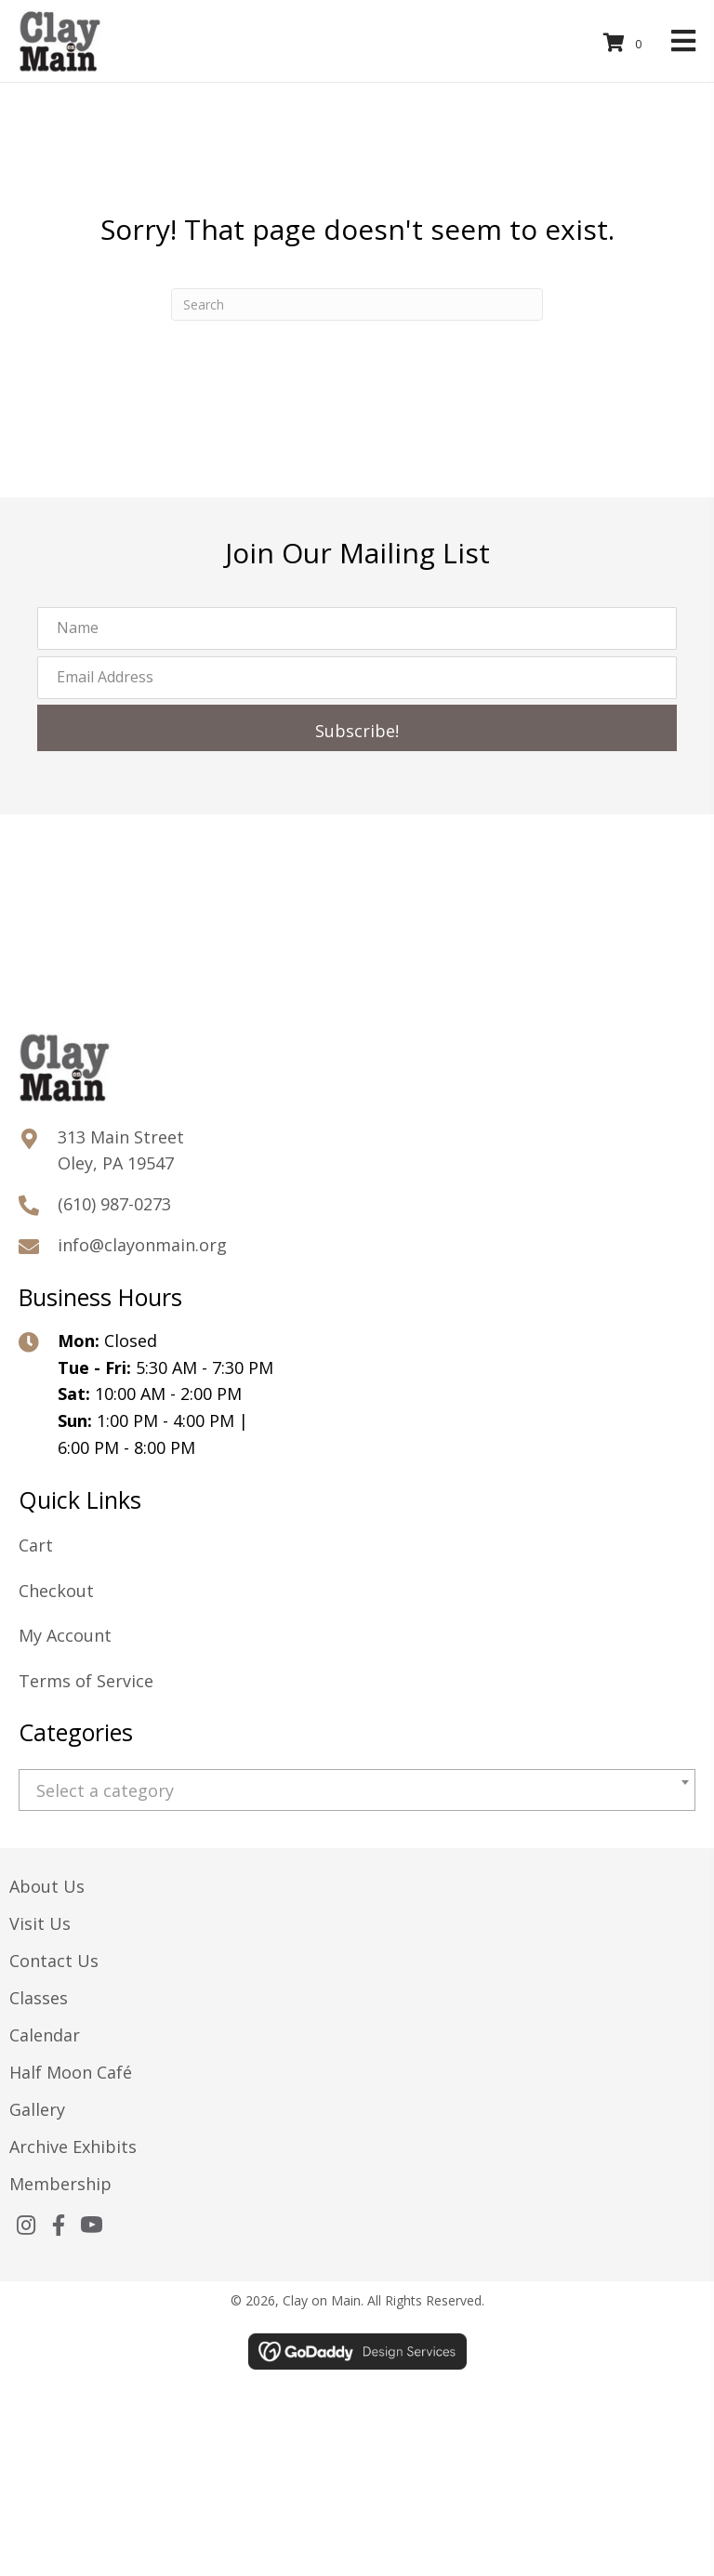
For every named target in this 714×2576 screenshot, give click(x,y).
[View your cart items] (625, 43)
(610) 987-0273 (114, 1204)
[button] (357, 728)
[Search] (357, 304)
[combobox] (357, 1790)
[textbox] (357, 1790)
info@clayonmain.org (142, 1245)
